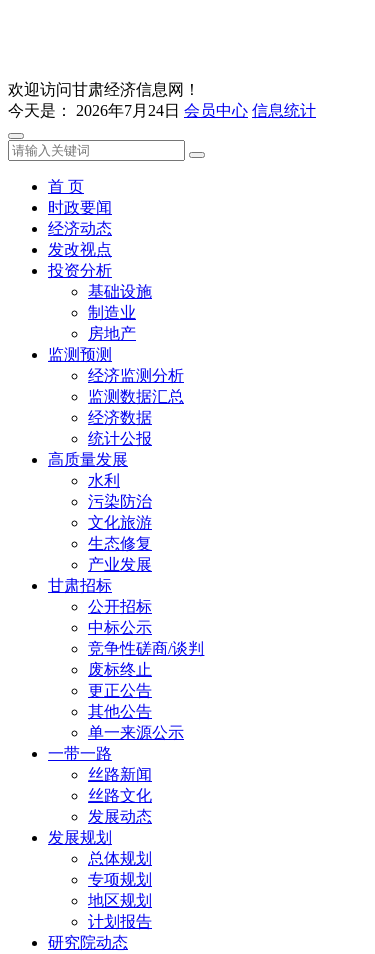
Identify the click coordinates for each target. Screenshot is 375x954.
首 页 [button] (66, 186)
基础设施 (120, 291)
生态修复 (120, 543)
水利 (104, 480)
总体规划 (120, 858)
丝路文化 (120, 795)
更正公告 (120, 690)
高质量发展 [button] (88, 459)
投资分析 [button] (80, 270)
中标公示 (120, 627)
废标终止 (120, 669)
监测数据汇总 (136, 396)
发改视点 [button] (80, 249)
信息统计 (284, 110)
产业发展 (120, 564)
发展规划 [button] (80, 837)
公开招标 (120, 606)
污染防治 (120, 501)
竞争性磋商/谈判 (146, 648)
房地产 (112, 333)
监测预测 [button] (80, 354)
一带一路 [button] (80, 753)
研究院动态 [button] (88, 942)
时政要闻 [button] (80, 207)
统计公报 (120, 438)
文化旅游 (120, 522)
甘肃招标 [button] (80, 585)
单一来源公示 (136, 732)
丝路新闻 (120, 774)
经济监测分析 (136, 375)
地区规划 (120, 900)
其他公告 (120, 711)
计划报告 (120, 921)
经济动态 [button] (80, 228)
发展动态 (120, 816)
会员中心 (216, 110)
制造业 (112, 312)
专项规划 (120, 879)
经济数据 (120, 417)
